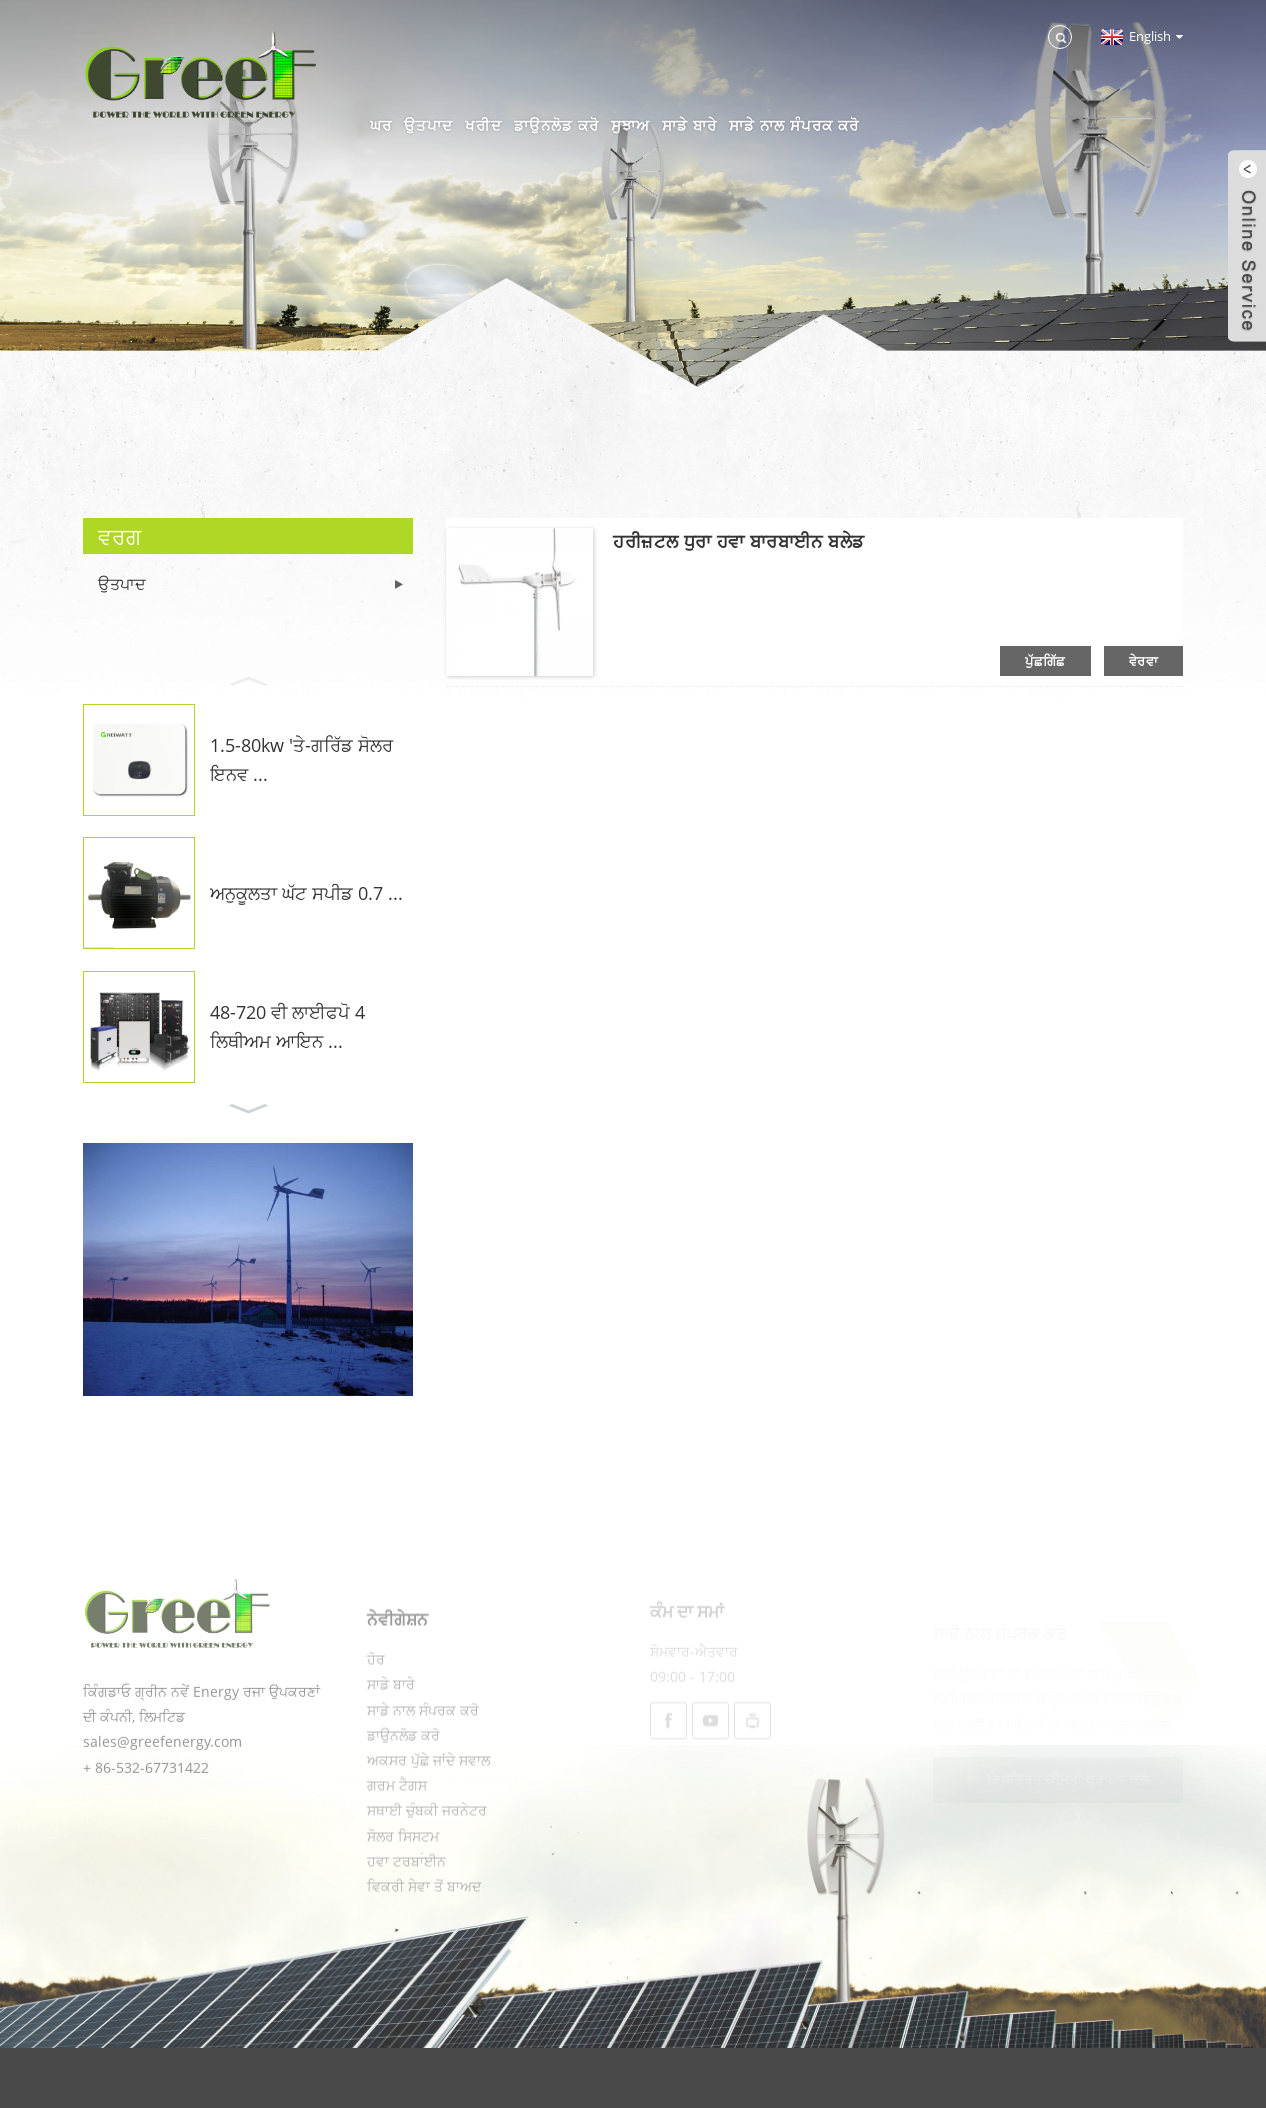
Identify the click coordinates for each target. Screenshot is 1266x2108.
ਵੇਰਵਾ (1143, 661)
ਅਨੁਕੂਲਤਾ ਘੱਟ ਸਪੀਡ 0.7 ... (306, 893)
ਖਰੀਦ (483, 125)
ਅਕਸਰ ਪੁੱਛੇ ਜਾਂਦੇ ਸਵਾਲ (428, 1806)
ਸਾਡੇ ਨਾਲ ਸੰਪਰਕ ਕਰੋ (794, 125)
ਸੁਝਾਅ (630, 125)
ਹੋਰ (376, 1705)
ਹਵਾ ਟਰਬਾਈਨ (406, 1907)
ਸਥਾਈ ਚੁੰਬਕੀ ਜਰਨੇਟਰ (427, 1856)
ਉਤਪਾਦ (428, 125)
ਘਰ (381, 125)
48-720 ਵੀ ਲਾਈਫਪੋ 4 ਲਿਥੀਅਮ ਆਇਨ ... (287, 1026)
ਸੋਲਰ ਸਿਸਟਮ (403, 1882)
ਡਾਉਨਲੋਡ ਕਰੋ (556, 125)
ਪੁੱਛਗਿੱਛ (1045, 661)
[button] (248, 679)
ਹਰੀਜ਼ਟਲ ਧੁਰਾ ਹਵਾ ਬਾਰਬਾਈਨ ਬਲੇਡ (738, 541)
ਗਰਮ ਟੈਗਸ (397, 1831)
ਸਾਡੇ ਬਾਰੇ (689, 125)
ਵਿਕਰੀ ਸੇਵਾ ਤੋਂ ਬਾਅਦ (424, 1932)
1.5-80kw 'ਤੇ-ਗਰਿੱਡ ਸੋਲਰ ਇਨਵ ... (301, 759)
